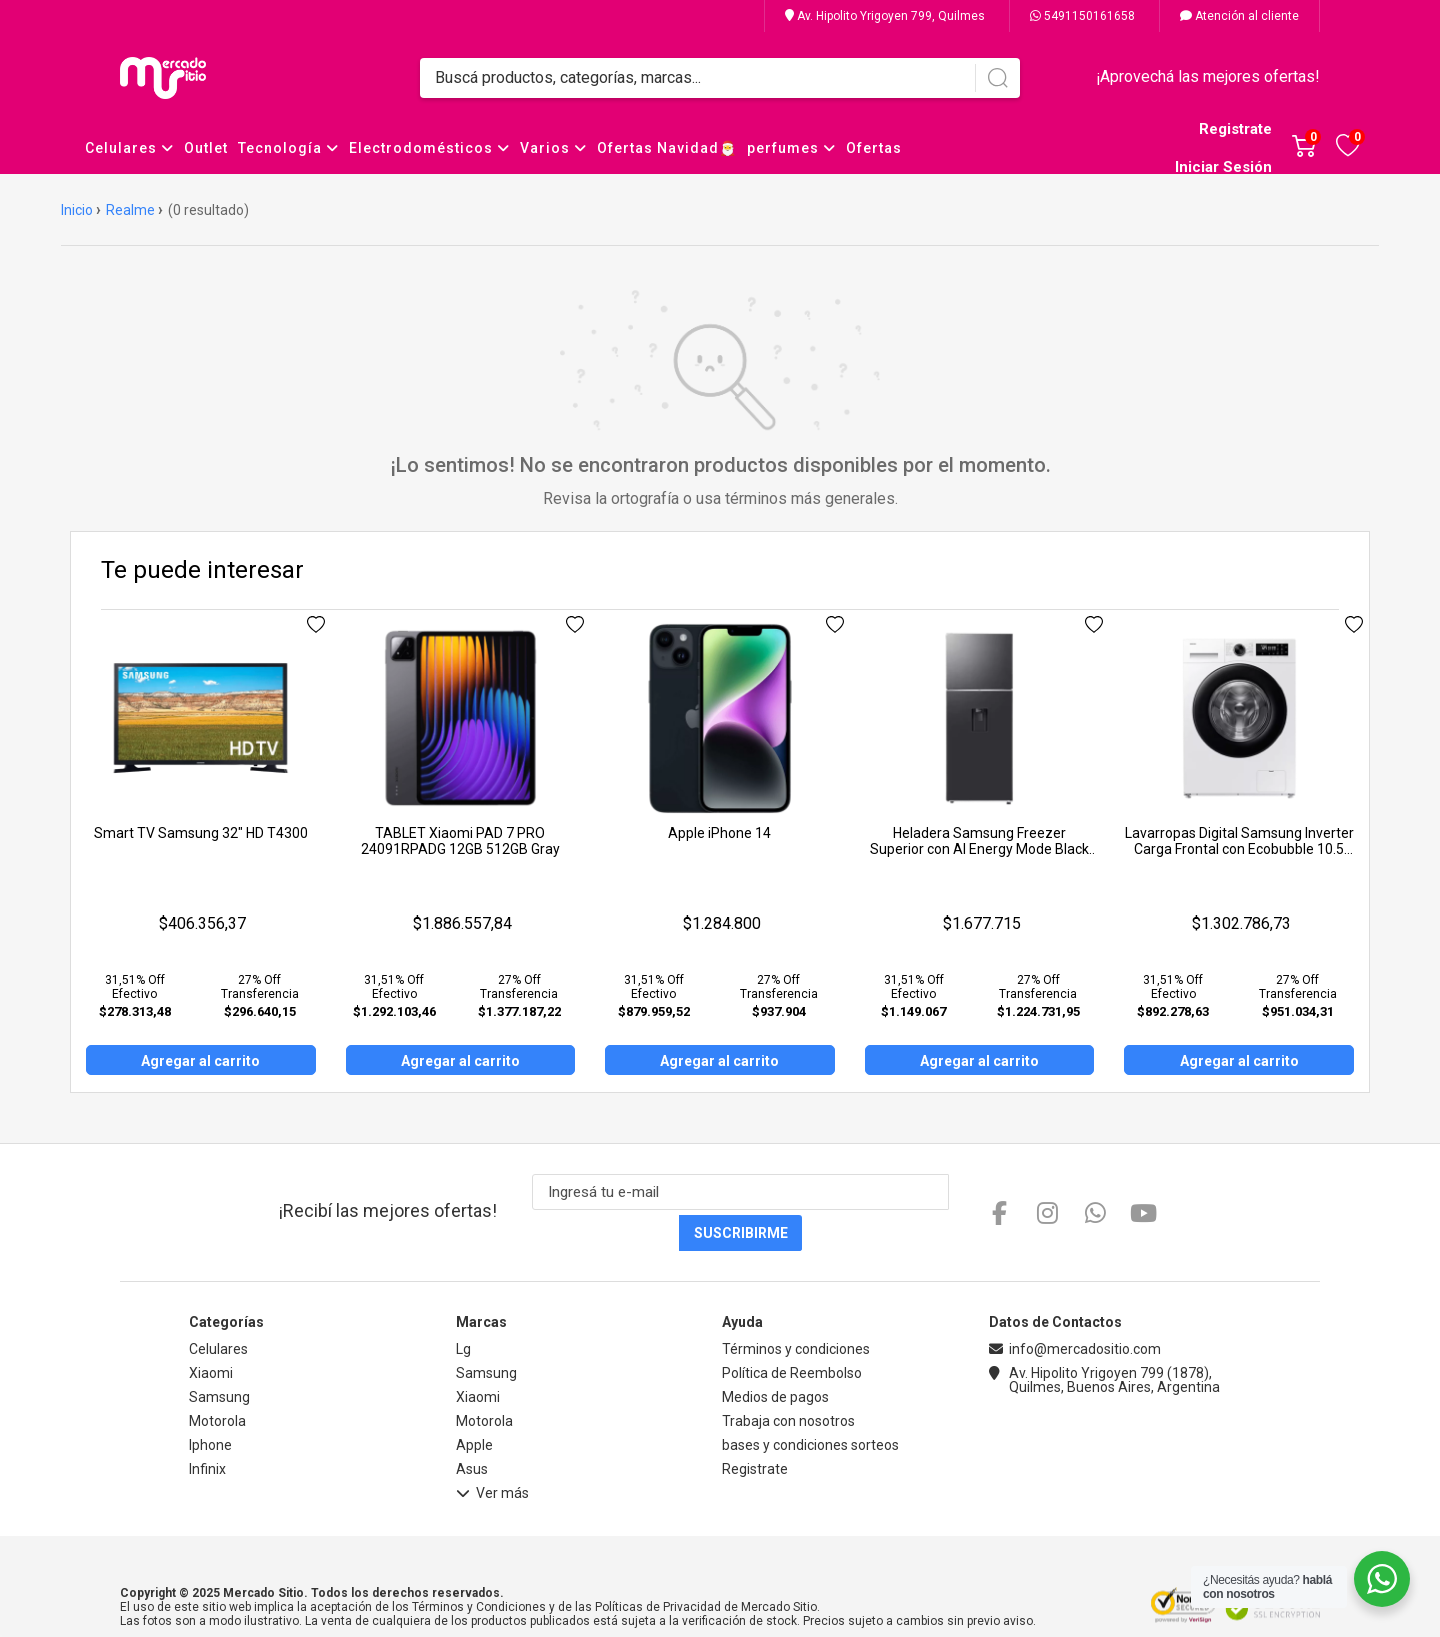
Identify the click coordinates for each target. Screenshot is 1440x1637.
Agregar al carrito (200, 1061)
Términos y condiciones (796, 1308)
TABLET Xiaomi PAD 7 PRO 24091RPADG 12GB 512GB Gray (460, 841)
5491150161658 (1082, 16)
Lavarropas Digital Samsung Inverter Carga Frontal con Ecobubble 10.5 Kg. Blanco (1239, 849)
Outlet (206, 148)
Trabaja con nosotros (788, 1380)
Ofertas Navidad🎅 (667, 148)
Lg (463, 1308)
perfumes (791, 148)
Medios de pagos (775, 1356)
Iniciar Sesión (1223, 167)
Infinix (207, 1428)
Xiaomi (211, 1332)
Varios (553, 148)
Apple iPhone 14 (719, 833)
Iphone (210, 1404)
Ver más (492, 1455)
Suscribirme (941, 1192)
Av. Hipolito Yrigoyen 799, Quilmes (885, 16)
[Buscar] (997, 78)
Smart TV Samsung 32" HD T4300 (201, 833)
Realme (130, 210)
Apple (474, 1404)
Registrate (1235, 129)
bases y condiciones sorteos (810, 1404)
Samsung (219, 1356)
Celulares (129, 148)
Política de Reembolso (792, 1332)
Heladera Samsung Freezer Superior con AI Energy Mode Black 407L (979, 849)
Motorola (217, 1380)
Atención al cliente (1239, 16)
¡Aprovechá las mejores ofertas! (1208, 76)
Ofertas (874, 148)
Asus (472, 1428)
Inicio (77, 210)
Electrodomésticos (429, 148)
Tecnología (288, 148)
